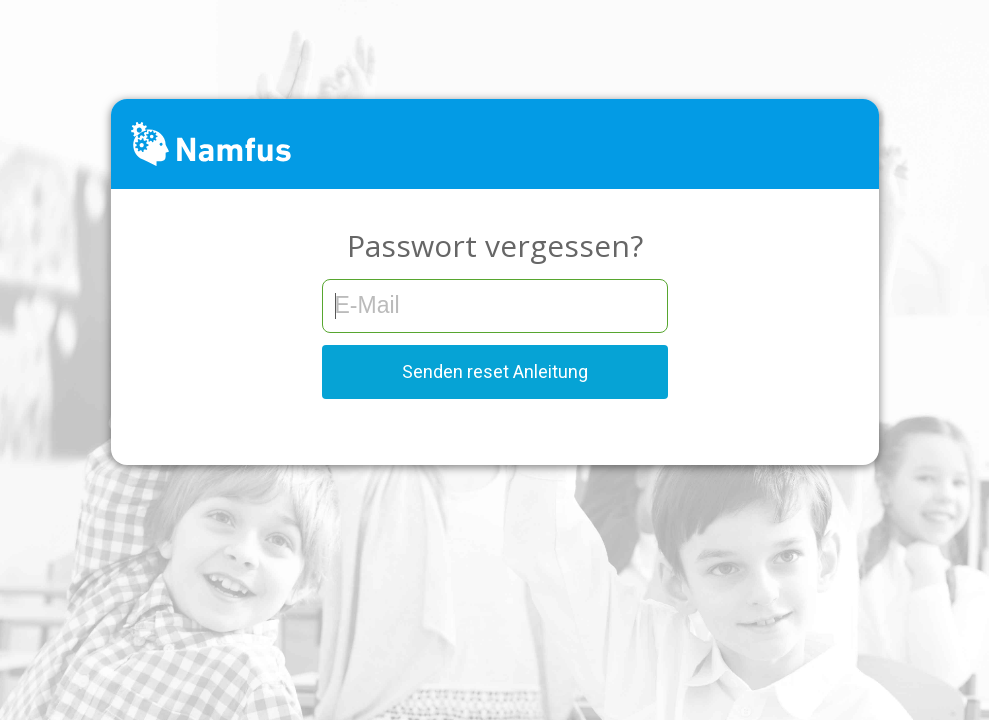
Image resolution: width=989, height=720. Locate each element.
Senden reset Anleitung (495, 371)
